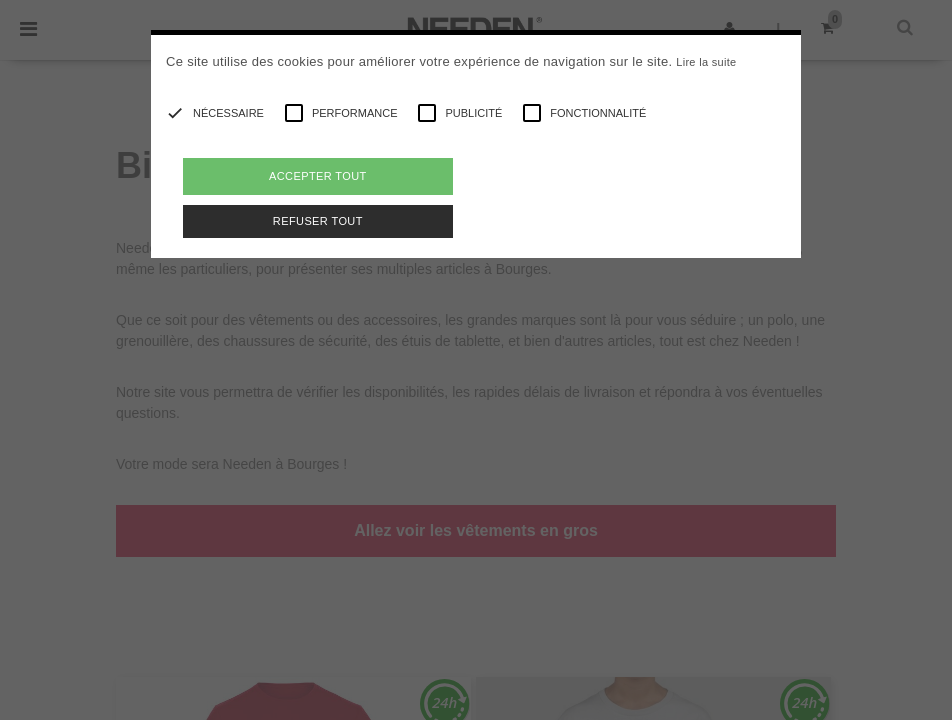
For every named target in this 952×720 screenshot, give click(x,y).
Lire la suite (706, 62)
